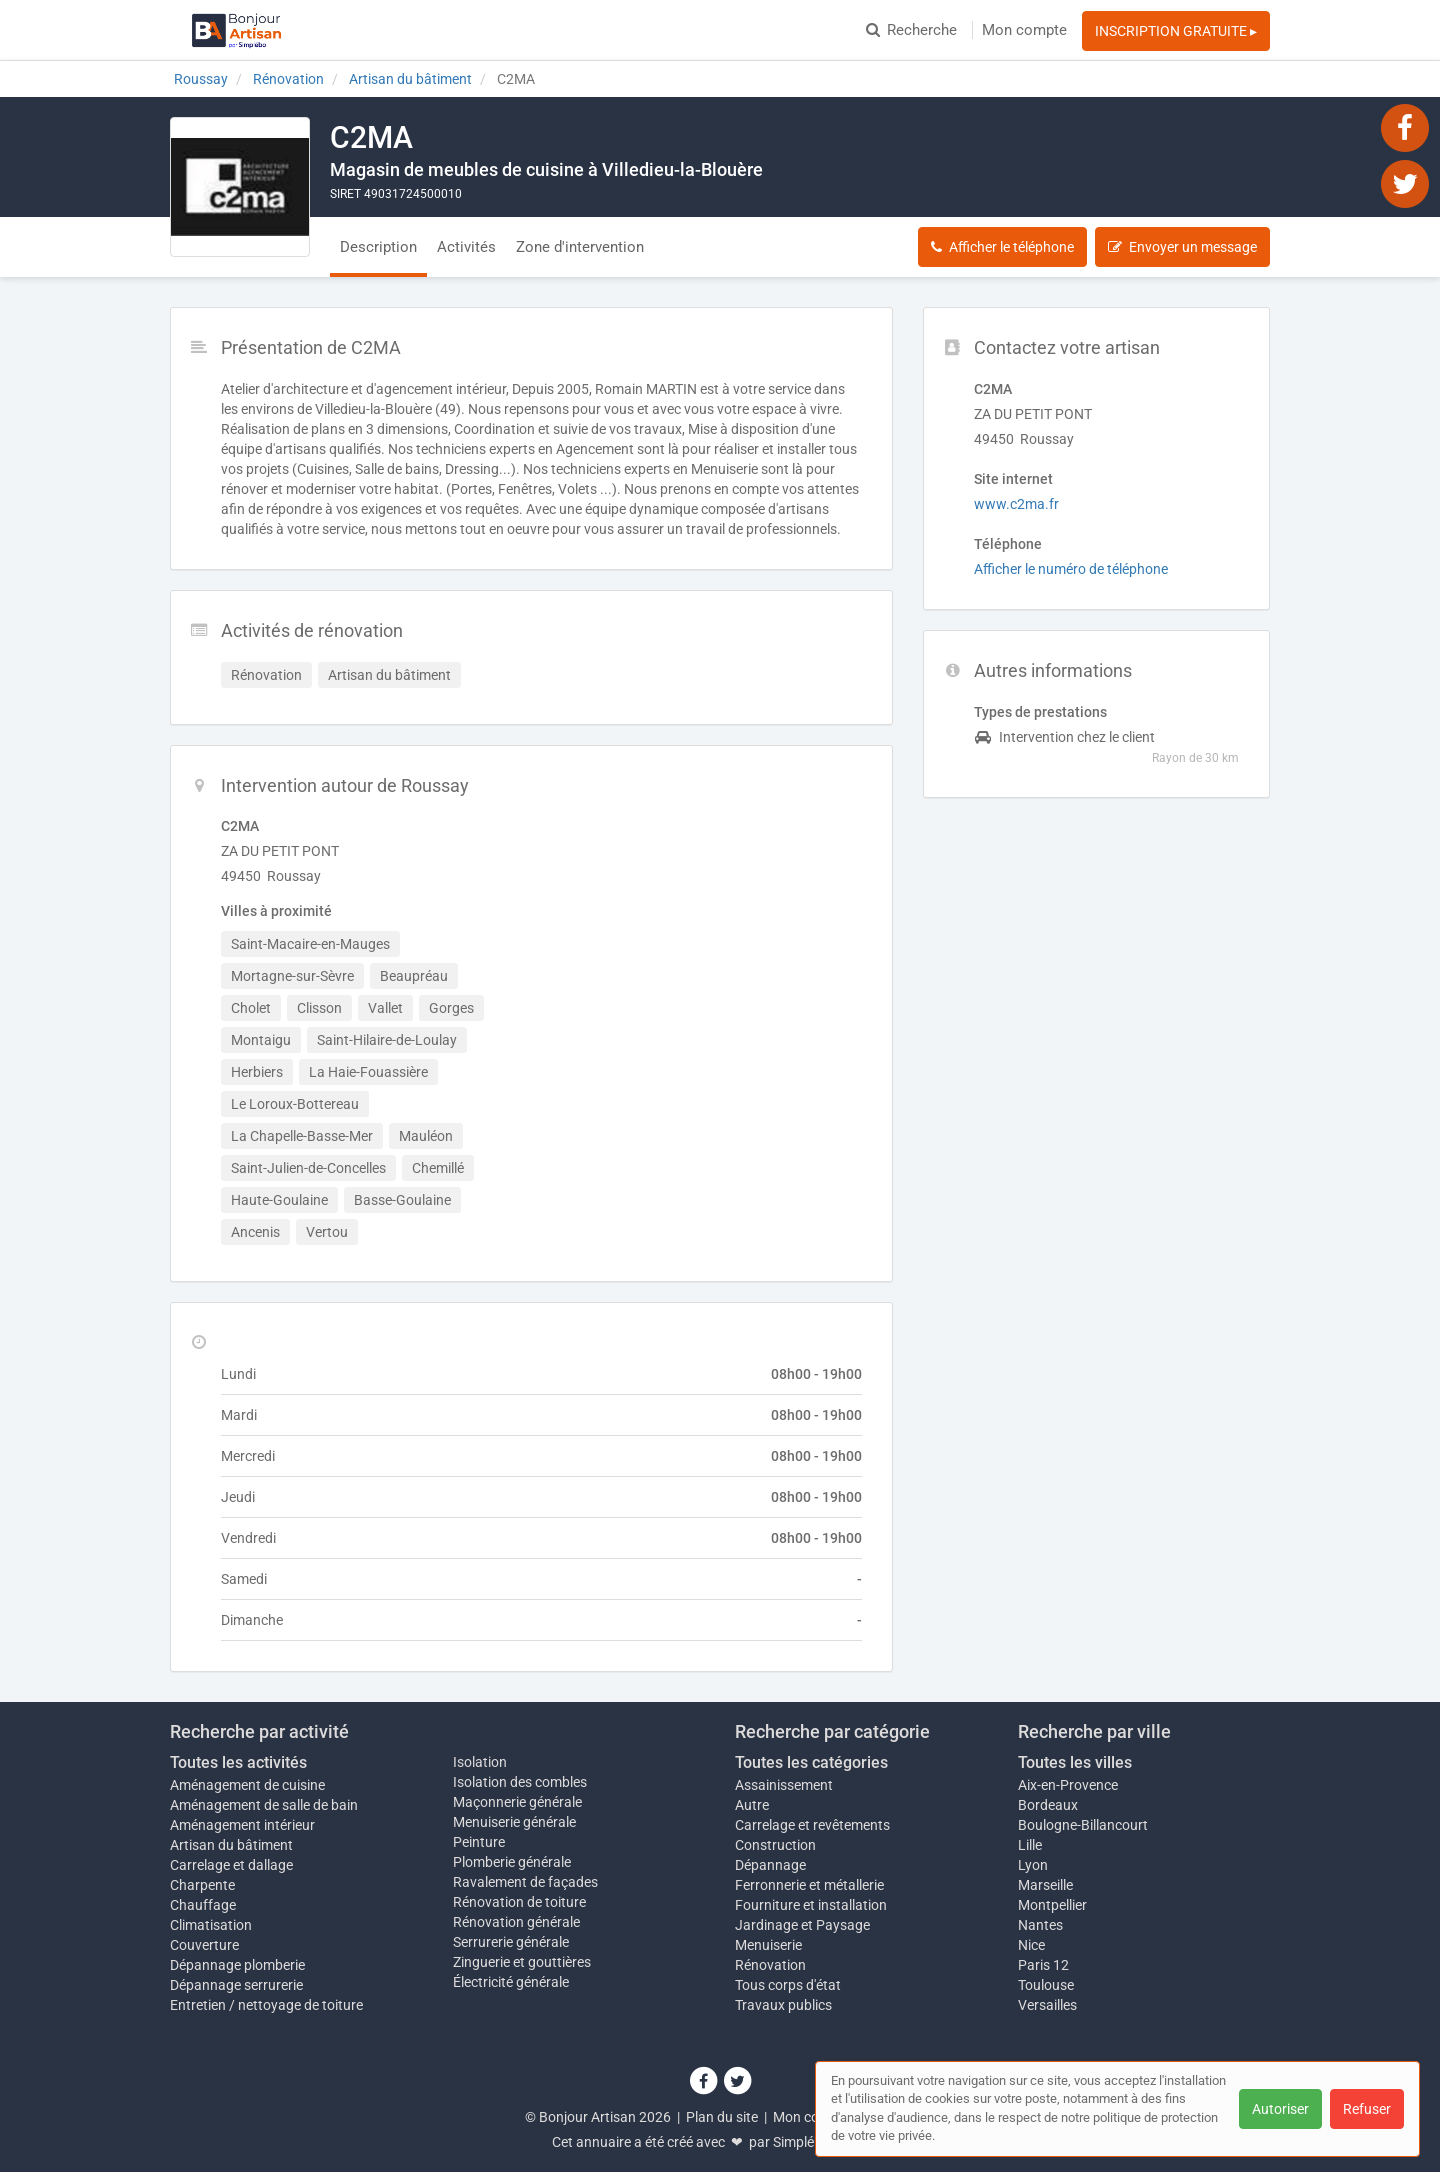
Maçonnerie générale (517, 1802)
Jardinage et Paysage (802, 1925)
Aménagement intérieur (242, 1825)
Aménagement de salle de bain (264, 1805)
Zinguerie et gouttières (522, 1962)
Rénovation (770, 1965)
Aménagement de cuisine (247, 1785)
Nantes (1040, 1925)
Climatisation (211, 1925)
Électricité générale (511, 1982)
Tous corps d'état (788, 1985)
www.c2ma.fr (1016, 504)
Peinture (479, 1842)
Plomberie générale (512, 1862)
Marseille (1045, 1885)
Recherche (911, 30)
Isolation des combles (520, 1782)
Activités (466, 247)
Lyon (1033, 1865)
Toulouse (1046, 1985)
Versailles (1047, 2005)
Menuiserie (768, 1945)
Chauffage (203, 1905)
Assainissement (784, 1785)
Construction (775, 1845)
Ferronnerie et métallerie (809, 1885)
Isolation (480, 1762)
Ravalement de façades (525, 1882)
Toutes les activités (238, 1762)
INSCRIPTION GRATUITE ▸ (1176, 31)
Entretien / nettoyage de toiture (266, 2005)
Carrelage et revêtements (812, 1825)
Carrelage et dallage (231, 1865)
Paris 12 (1043, 1965)
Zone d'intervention (580, 247)
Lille (1030, 1845)
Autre (752, 1805)
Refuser (1367, 2109)
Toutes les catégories (811, 1762)
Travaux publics (783, 2005)
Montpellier (1052, 1905)
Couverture (204, 1945)
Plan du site (722, 2117)
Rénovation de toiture (519, 1902)
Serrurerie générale (511, 1942)
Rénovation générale (516, 1922)
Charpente (202, 1885)
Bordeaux (1048, 1805)
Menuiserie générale (514, 1822)
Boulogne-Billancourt (1083, 1825)
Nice (1031, 1945)
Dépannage (770, 1865)
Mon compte (1024, 30)
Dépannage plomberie (237, 1965)
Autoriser (1280, 2109)
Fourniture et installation (811, 1905)
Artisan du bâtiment (231, 1845)
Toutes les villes (1075, 1762)
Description (378, 247)
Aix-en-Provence (1068, 1785)
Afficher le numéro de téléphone (1071, 569)
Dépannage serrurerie (236, 1985)
